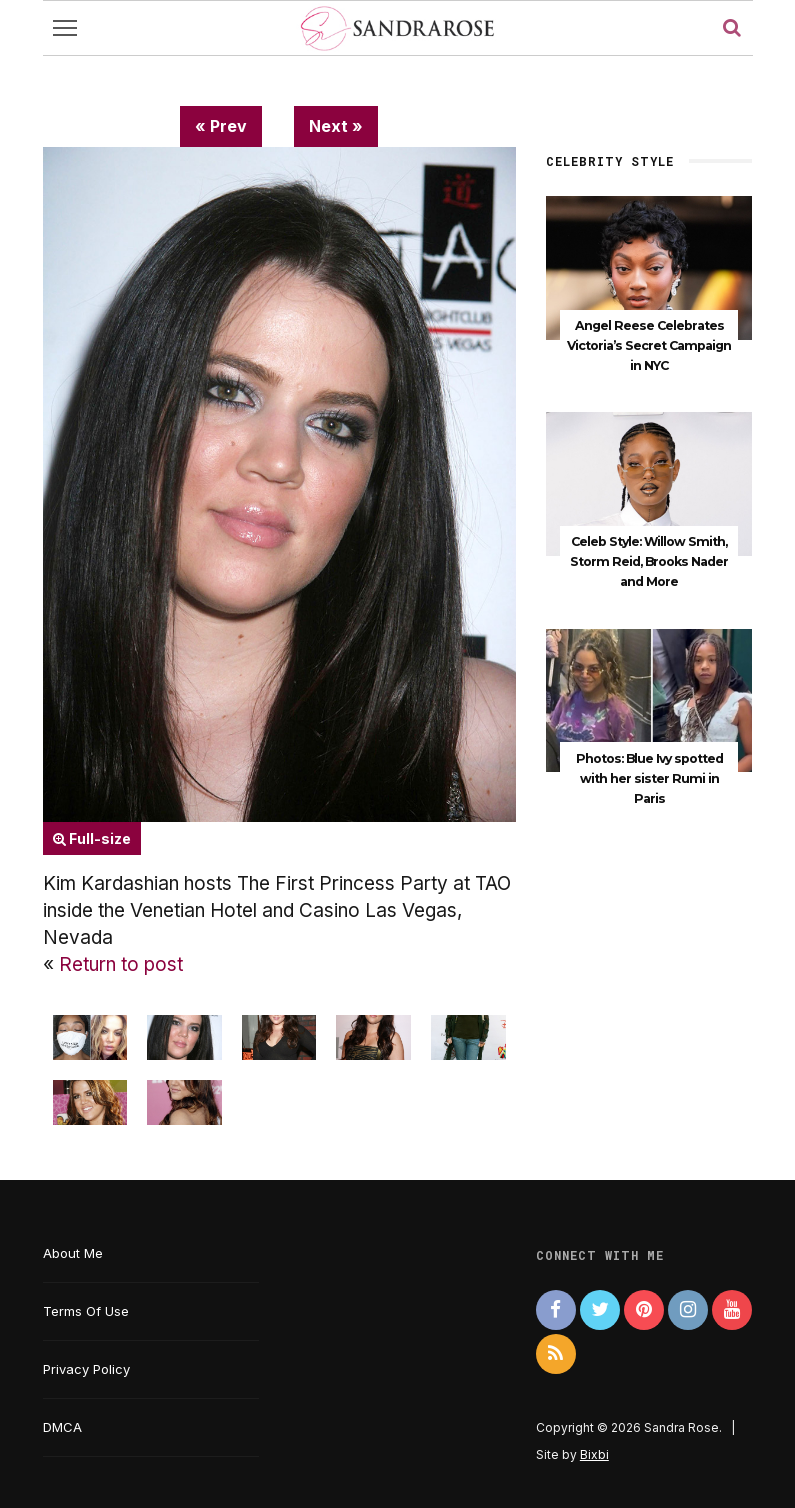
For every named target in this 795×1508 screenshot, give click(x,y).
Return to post (121, 964)
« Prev (221, 126)
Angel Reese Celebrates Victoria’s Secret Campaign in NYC (649, 345)
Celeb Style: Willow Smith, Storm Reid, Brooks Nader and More (649, 560)
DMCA (62, 1427)
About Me (73, 1253)
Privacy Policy (86, 1369)
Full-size (92, 838)
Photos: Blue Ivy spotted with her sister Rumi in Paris (649, 775)
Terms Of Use (86, 1311)
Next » (336, 126)
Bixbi (594, 1454)
